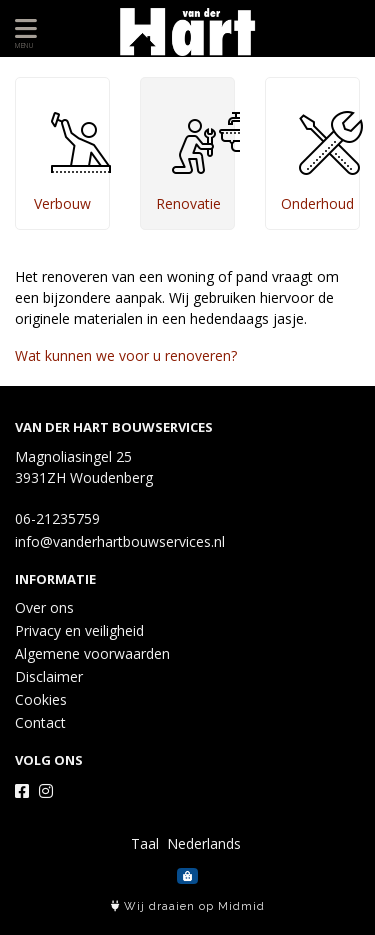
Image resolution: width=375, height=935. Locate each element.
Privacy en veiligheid (79, 630)
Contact (40, 722)
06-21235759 (57, 518)
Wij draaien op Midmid (188, 906)
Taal (145, 843)
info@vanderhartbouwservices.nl (120, 541)
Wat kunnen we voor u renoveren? (126, 355)
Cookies (41, 699)
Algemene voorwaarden (92, 653)
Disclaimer (49, 676)
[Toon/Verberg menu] (22, 28)
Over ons (44, 607)
